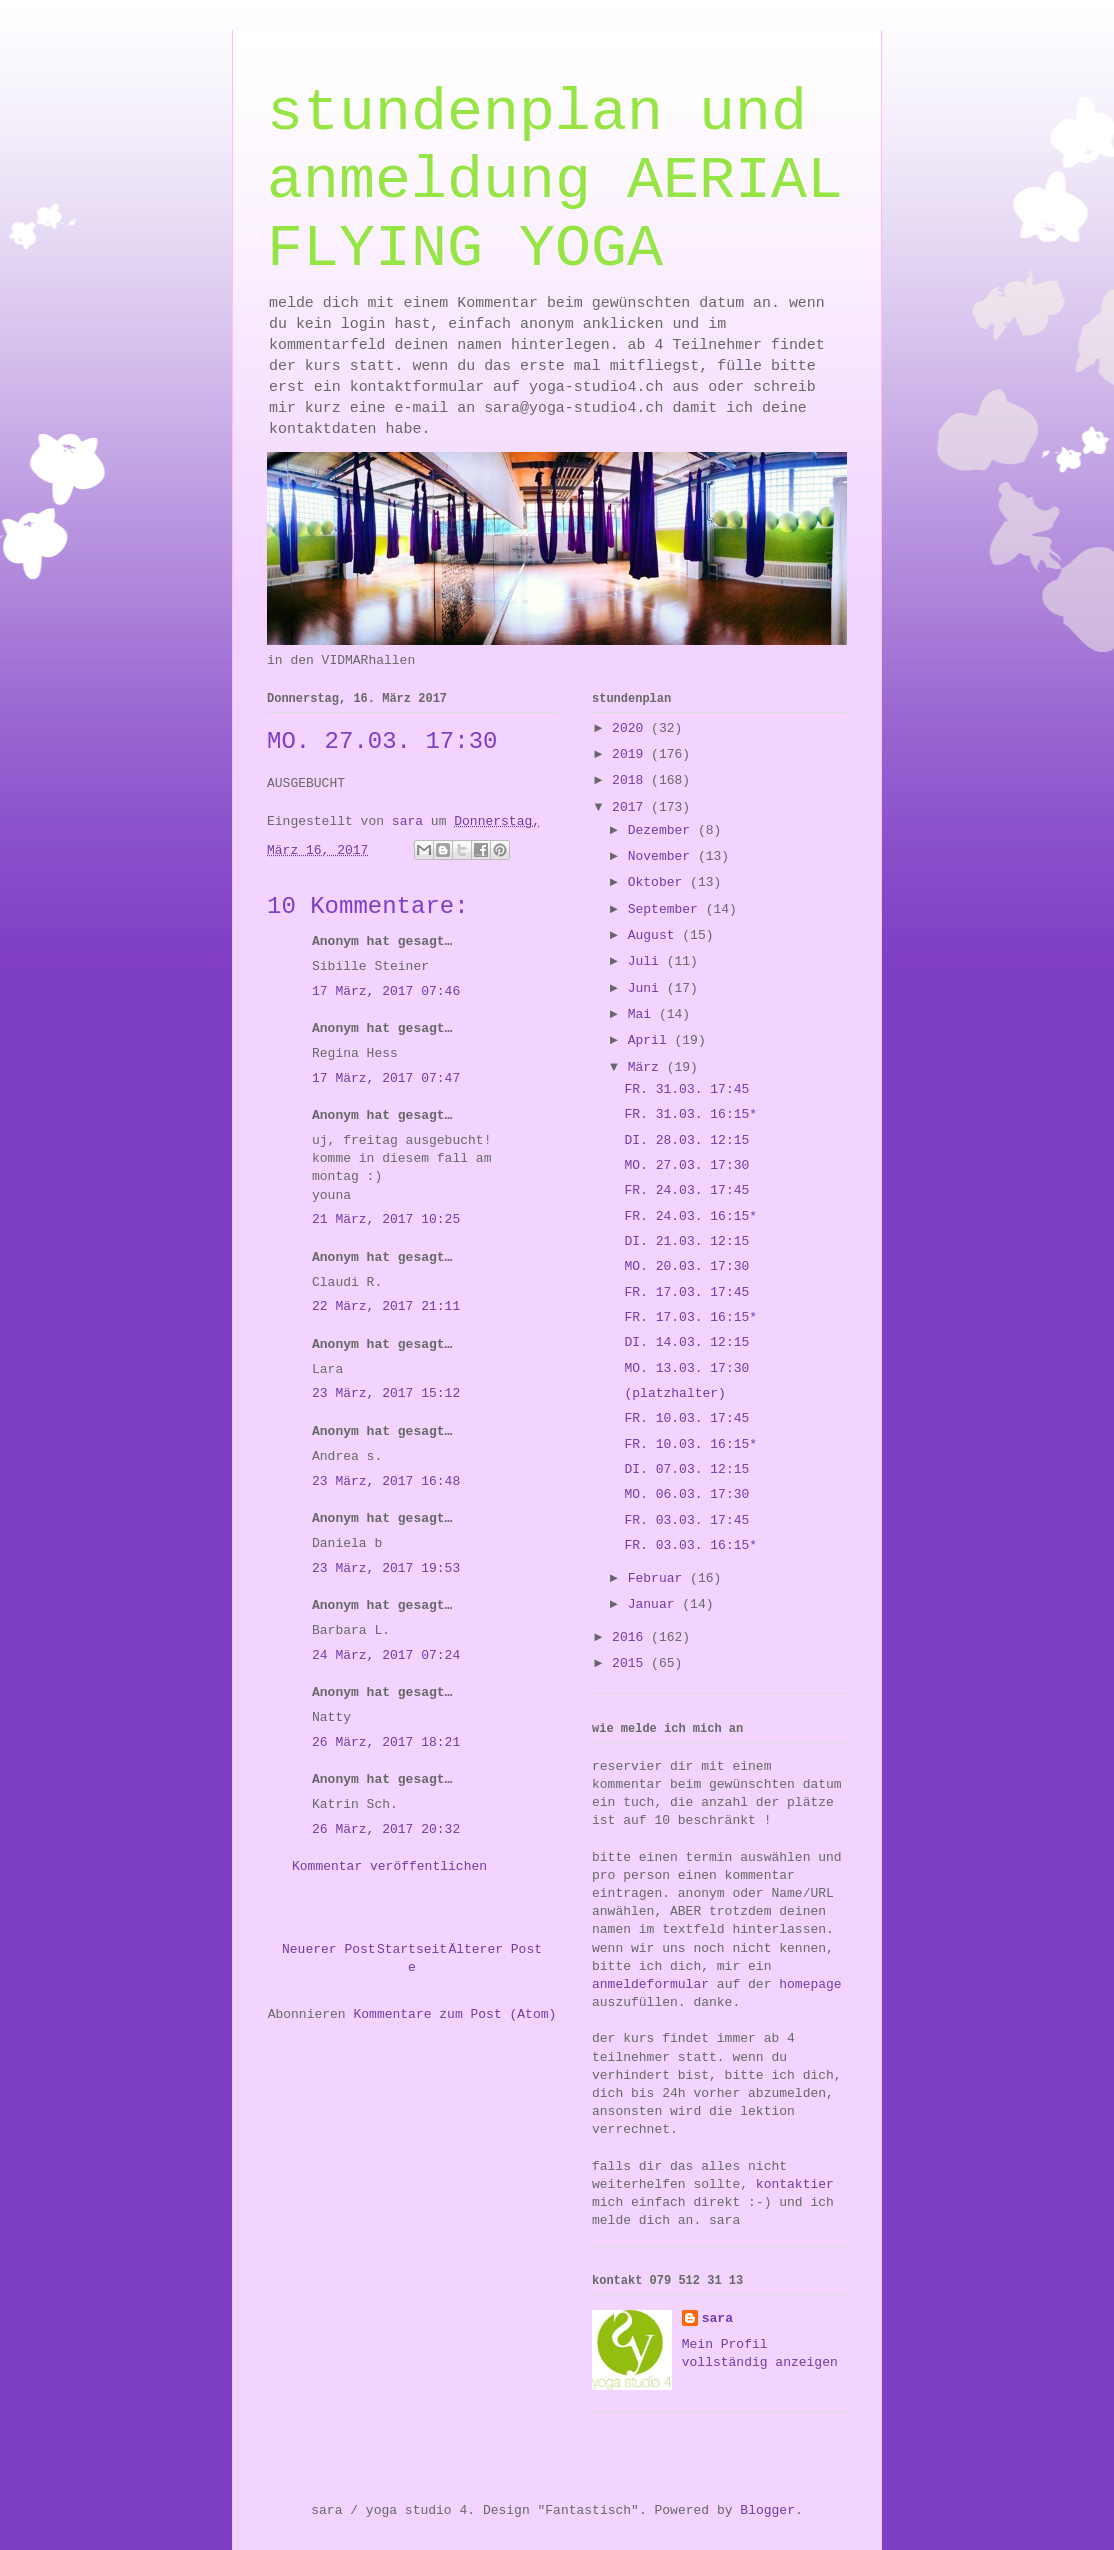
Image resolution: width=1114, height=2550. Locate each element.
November (663, 856)
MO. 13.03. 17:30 (686, 1368)
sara (717, 2318)
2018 (631, 780)
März (647, 1067)
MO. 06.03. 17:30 (686, 1494)
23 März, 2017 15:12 (386, 1393)
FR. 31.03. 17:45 (686, 1089)
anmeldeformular (650, 1984)
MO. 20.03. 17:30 (686, 1266)
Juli (647, 961)
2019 (631, 754)
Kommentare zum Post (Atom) (454, 2014)
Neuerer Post (329, 1949)
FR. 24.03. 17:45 (686, 1190)
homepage (810, 1984)
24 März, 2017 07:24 (386, 1655)
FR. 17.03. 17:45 (686, 1292)
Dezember (663, 830)
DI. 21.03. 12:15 (686, 1241)
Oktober (659, 882)
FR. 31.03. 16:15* (690, 1114)
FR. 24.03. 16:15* (690, 1216)
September (667, 909)
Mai (643, 1014)
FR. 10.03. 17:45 (686, 1418)
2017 (631, 807)
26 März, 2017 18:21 (386, 1742)
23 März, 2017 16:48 (386, 1481)
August (655, 935)
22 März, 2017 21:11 (386, 1306)
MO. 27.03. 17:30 (686, 1165)
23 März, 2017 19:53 (386, 1568)
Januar (655, 1604)
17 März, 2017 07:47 (386, 1078)
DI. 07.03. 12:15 (686, 1469)
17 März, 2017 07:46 (386, 991)
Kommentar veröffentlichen (389, 1866)
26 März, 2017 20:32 (386, 1829)
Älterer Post (495, 1949)
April (651, 1040)
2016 (631, 1637)
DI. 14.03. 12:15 (686, 1342)
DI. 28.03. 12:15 (686, 1140)
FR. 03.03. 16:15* (690, 1545)
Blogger (767, 2510)
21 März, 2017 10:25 (386, 1219)
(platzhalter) (674, 1393)
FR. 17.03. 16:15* (690, 1317)
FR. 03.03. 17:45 (686, 1520)
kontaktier (795, 2184)
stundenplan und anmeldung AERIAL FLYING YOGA (555, 181)
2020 (631, 728)
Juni (647, 988)
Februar (659, 1578)
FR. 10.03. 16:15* (690, 1444)
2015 (631, 1663)
